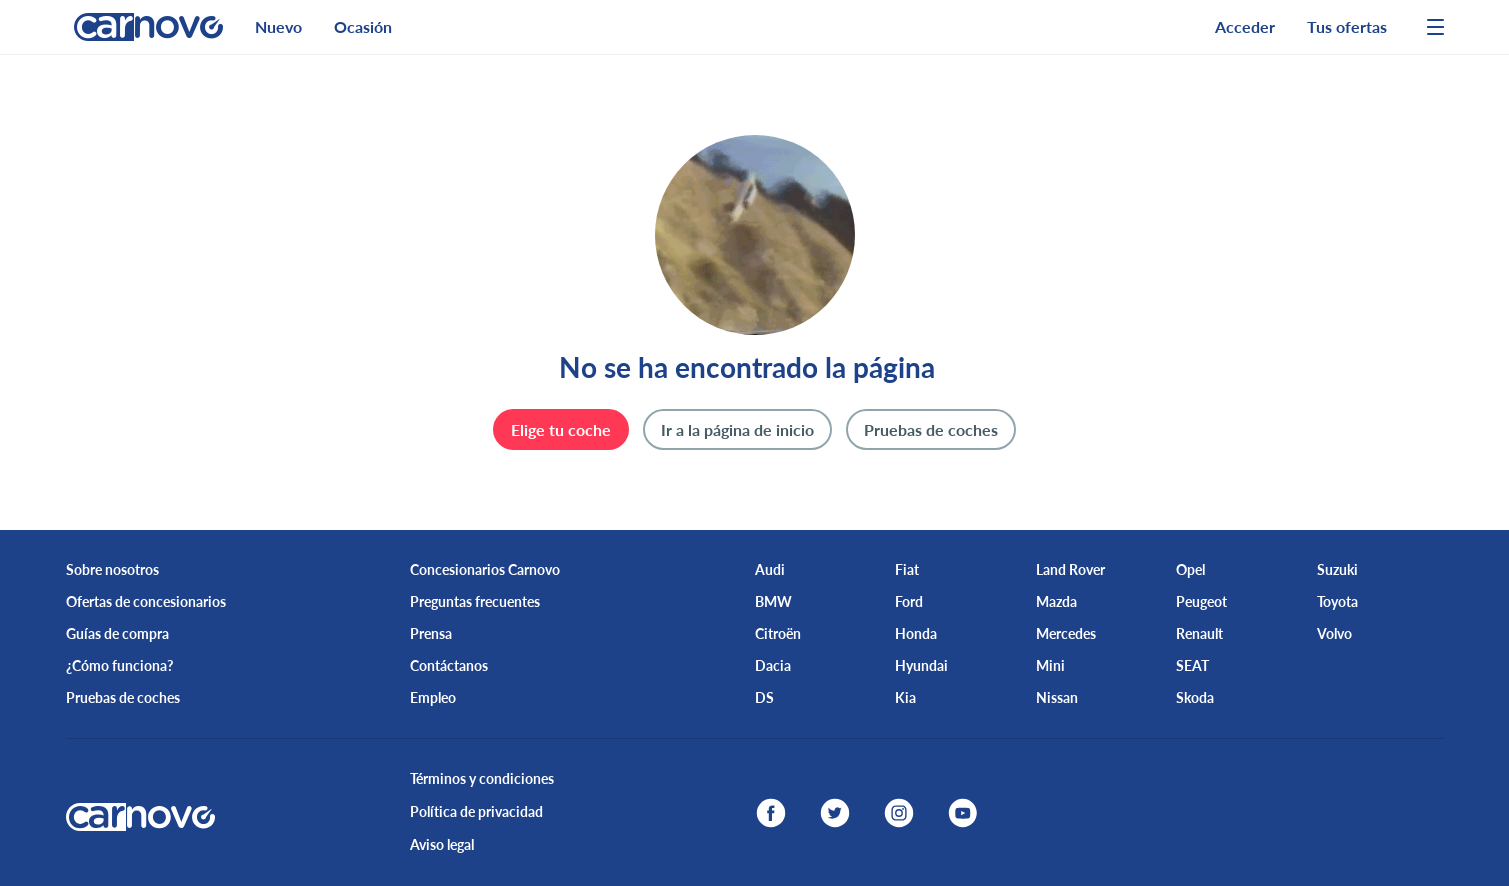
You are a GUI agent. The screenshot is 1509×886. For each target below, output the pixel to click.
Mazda (1056, 601)
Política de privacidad (476, 811)
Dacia (773, 665)
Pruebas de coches (123, 697)
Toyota (1337, 601)
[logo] (140, 27)
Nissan (1057, 697)
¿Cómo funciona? (119, 665)
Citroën (778, 633)
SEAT (1192, 665)
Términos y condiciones (482, 778)
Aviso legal (442, 844)
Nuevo (278, 26)
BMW (773, 601)
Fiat (907, 569)
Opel (1190, 569)
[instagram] (899, 813)
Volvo (1334, 633)
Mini (1050, 665)
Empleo (433, 697)
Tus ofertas (1347, 26)
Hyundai (921, 665)
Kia (905, 697)
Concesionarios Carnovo (485, 569)
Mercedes (1066, 633)
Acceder (1245, 26)
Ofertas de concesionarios (146, 601)
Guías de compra (117, 633)
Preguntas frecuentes (475, 601)
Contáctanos (449, 665)
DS (764, 697)
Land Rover (1070, 569)
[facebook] (771, 813)
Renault (1199, 633)
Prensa (431, 633)
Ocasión (363, 26)
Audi (770, 569)
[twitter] (835, 813)
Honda (916, 633)
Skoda (1195, 697)
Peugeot (1201, 601)
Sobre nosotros (112, 569)
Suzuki (1337, 569)
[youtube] (963, 813)
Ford (909, 601)
